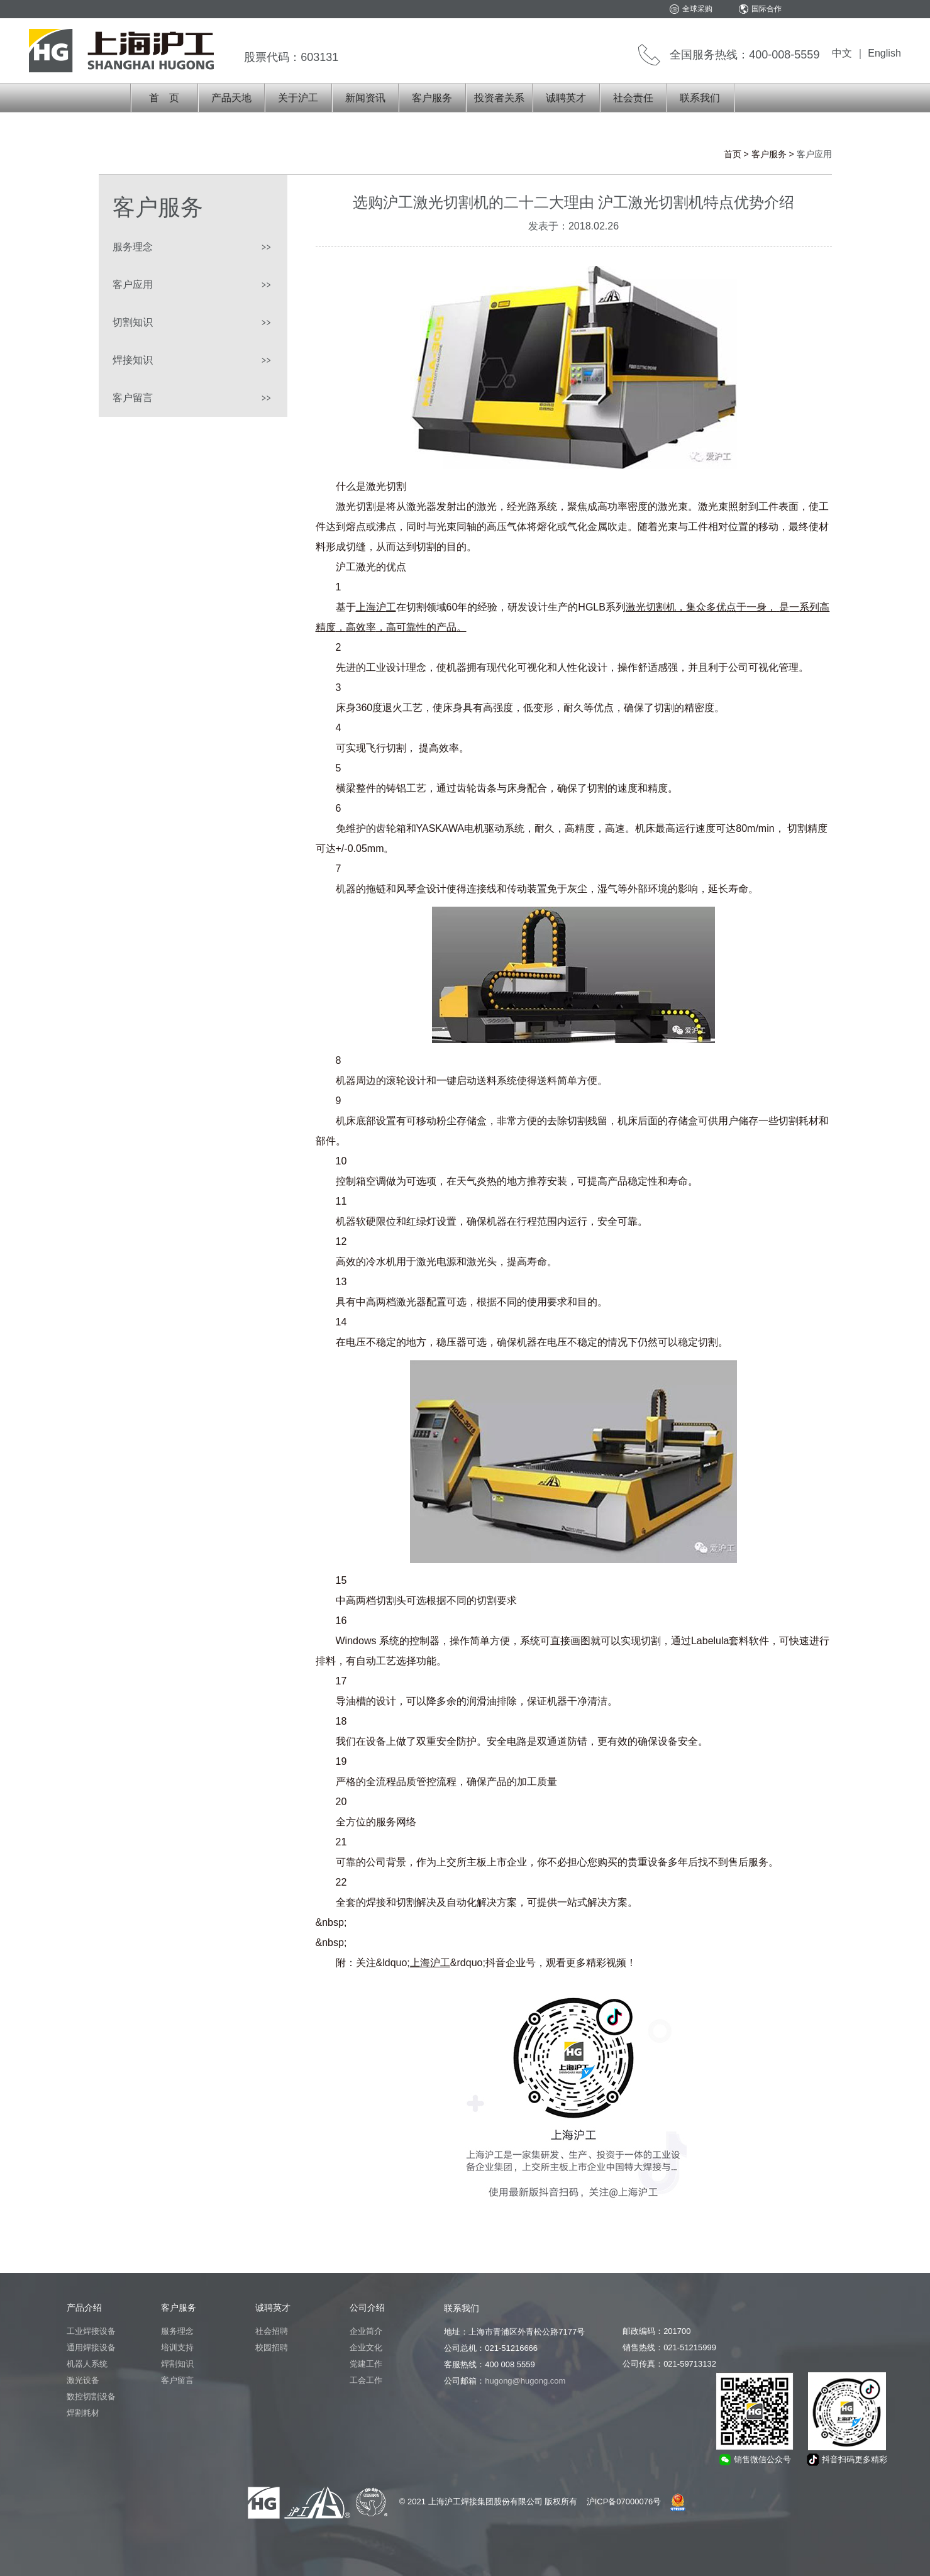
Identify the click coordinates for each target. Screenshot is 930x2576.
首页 (732, 154)
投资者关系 (499, 97)
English (884, 53)
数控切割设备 (91, 2396)
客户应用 (133, 284)
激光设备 (83, 2380)
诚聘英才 (566, 97)
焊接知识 (133, 360)
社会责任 (633, 97)
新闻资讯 (365, 97)
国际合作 (766, 8)
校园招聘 (271, 2347)
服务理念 (133, 246)
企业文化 (366, 2347)
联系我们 (700, 97)
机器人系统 (87, 2364)
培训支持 (177, 2347)
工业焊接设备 (91, 2331)
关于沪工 (298, 97)
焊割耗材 (83, 2413)
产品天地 (231, 97)
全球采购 (697, 8)
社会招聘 (271, 2331)
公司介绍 (367, 2307)
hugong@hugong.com (525, 2380)
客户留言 (133, 397)
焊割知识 (177, 2364)
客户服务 (432, 97)
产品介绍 (84, 2307)
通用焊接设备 (91, 2347)
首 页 (164, 97)
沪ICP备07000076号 (624, 2501)
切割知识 (133, 322)
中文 (842, 53)
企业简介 (366, 2331)
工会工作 (366, 2380)
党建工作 (366, 2364)
